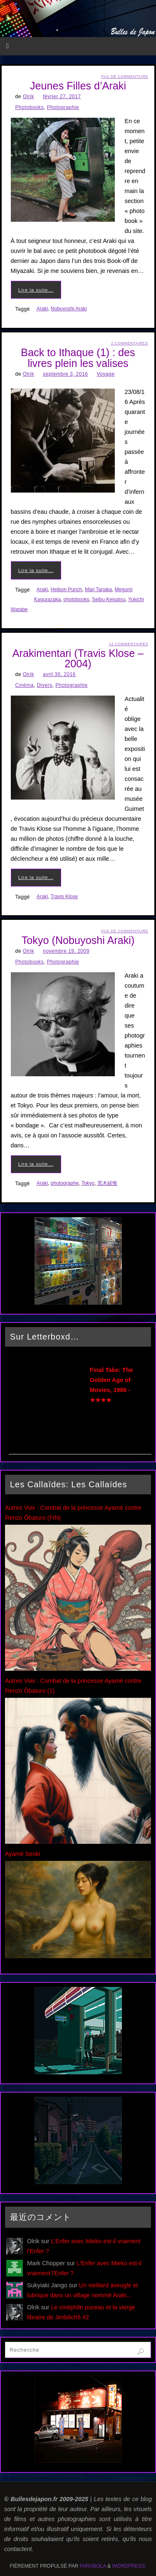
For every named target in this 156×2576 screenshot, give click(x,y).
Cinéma (24, 685)
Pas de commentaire (125, 76)
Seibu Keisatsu (108, 599)
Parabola (93, 2566)
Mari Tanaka (98, 589)
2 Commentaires (129, 343)
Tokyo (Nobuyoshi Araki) (78, 940)
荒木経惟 (107, 1183)
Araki (42, 309)
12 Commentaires (128, 644)
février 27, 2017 (62, 96)
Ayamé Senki (22, 1853)
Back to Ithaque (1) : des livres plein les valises (78, 358)
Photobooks (29, 107)
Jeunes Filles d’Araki (78, 86)
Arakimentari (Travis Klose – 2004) (78, 658)
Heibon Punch (66, 589)
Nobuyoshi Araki (69, 309)
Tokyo (88, 1183)
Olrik (28, 96)
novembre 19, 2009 (66, 951)
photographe (65, 1183)
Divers (44, 685)
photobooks (76, 599)
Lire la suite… (35, 289)
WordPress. (129, 2566)
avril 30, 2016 (59, 674)
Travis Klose (64, 896)
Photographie (63, 107)
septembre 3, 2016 (65, 374)
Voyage (106, 374)
